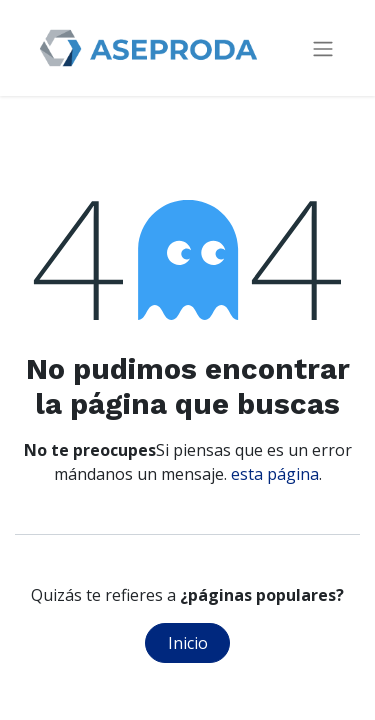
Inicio (188, 643)
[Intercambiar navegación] (323, 48)
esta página (275, 474)
